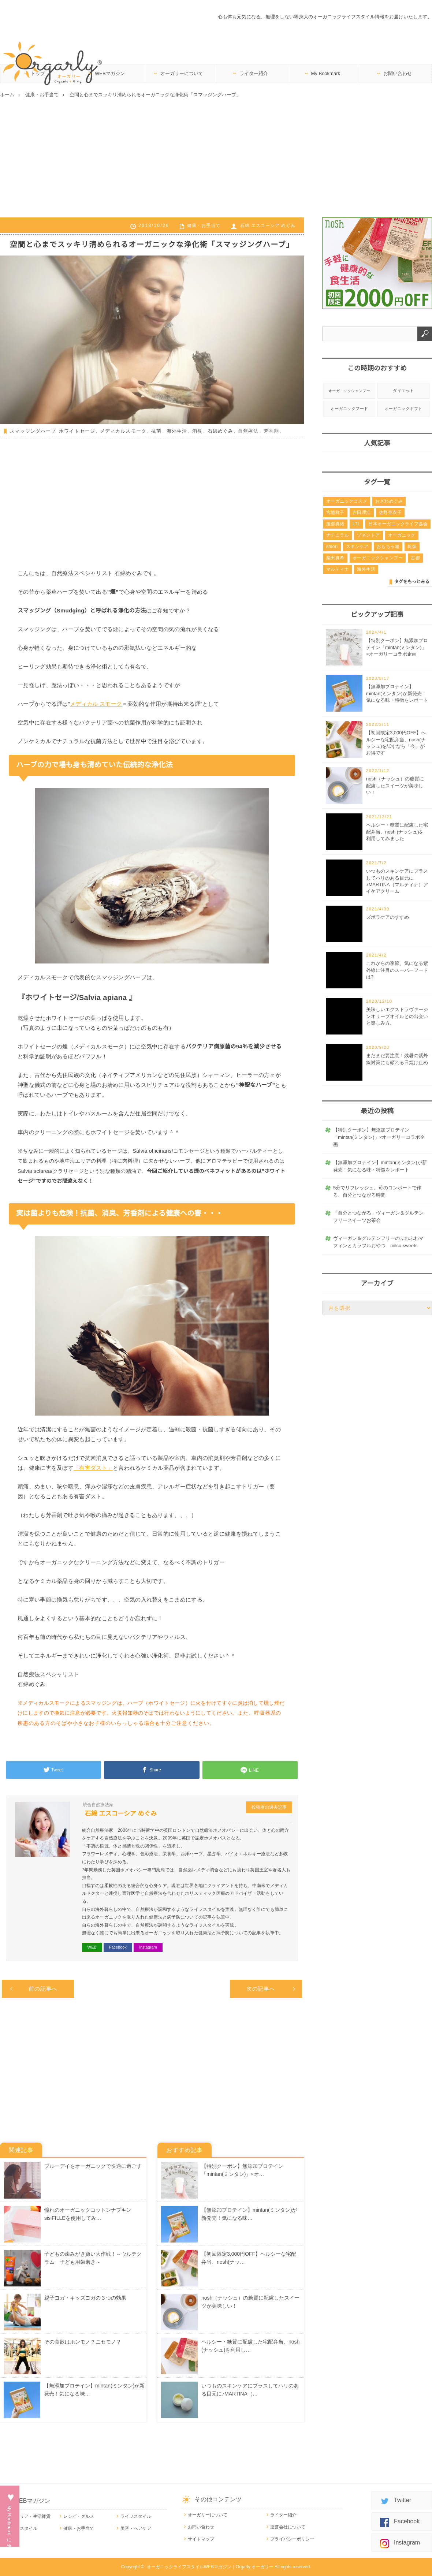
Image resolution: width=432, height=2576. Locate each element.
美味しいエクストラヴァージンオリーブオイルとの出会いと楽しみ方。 (397, 1016)
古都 (415, 557)
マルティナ (337, 569)
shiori (332, 546)
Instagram (148, 1947)
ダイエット (403, 390)
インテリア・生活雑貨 (29, 2516)
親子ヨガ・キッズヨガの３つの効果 (85, 2298)
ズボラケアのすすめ (387, 917)
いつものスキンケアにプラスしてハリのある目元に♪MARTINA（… (250, 2390)
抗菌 (156, 431)
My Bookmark (325, 73)
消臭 (197, 431)
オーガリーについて (181, 73)
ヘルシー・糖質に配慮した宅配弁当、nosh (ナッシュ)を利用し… (250, 2346)
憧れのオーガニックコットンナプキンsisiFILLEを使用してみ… (87, 2214)
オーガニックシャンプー (349, 391)
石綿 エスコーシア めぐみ (267, 225)
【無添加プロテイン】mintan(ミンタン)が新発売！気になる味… (94, 2390)
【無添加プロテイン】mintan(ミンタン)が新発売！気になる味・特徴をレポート (397, 693)
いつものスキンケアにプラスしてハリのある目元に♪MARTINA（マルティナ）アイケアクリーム (397, 881)
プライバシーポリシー (292, 2539)
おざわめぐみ (389, 501)
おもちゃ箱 (388, 546)
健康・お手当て (203, 225)
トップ (38, 73)
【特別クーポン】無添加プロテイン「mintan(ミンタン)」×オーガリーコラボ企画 (397, 647)
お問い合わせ (397, 73)
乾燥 (412, 546)
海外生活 (177, 431)
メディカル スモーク (96, 704)
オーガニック (402, 535)
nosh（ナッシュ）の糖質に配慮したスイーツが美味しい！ (250, 2302)
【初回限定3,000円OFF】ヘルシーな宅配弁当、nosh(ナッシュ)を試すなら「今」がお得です (396, 743)
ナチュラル (337, 535)
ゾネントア (368, 535)
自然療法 (248, 431)
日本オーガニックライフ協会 (398, 523)
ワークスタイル (22, 2528)
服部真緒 (335, 523)
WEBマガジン (110, 73)
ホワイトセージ (77, 431)
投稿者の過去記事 (269, 1807)
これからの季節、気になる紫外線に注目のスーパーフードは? (397, 970)
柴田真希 (335, 557)
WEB (92, 1947)
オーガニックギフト (403, 408)
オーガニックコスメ (346, 501)
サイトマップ (201, 2539)
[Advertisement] (216, 157)
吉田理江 (362, 512)
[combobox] (369, 334)
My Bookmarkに (9, 2522)
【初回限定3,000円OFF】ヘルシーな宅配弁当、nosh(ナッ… (248, 2258)
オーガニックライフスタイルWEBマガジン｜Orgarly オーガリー (210, 2566)
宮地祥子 (335, 512)
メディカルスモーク (123, 431)
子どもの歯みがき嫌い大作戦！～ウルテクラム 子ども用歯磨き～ (93, 2258)
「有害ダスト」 (93, 1468)
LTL (356, 523)
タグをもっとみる (411, 581)
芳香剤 (271, 431)
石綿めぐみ (220, 431)
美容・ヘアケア (135, 2528)
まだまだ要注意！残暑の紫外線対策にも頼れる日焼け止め (397, 1059)
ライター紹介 (253, 73)
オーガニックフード (349, 408)
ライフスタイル (135, 2516)
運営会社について (287, 2527)
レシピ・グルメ (78, 2516)
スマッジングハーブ (33, 431)
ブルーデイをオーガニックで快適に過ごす (93, 2166)
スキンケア (357, 546)
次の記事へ (261, 1989)
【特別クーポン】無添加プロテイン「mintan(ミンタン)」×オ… (242, 2170)
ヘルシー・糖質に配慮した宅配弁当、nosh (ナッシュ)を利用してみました (397, 831)
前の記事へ (43, 1989)
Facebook (118, 1947)
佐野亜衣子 (390, 512)
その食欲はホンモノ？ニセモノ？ (82, 2342)
